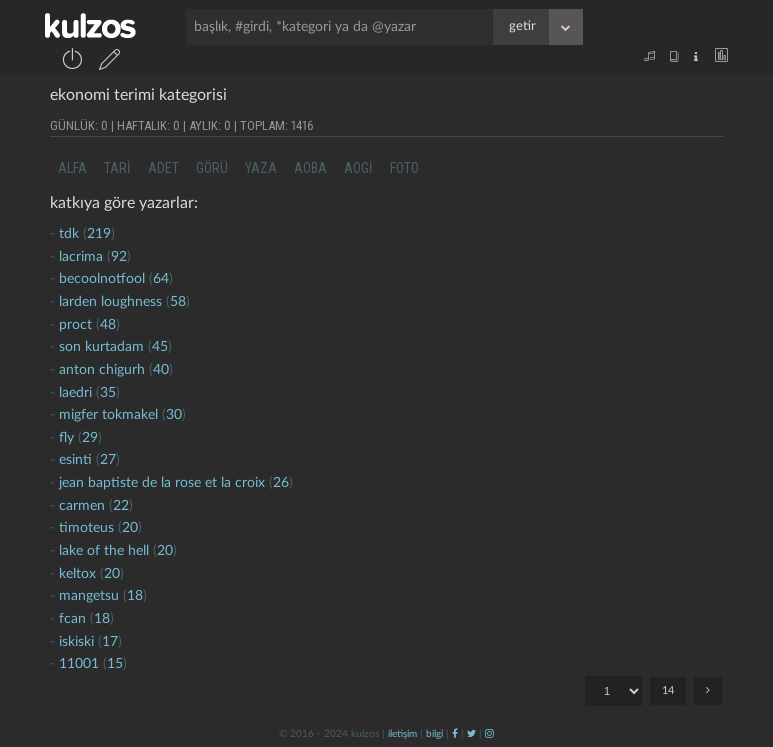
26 (281, 483)
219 (99, 234)
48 (108, 325)
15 (115, 664)
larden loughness (110, 302)
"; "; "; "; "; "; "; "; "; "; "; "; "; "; (613, 691)
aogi (358, 168)
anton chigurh (102, 370)
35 (108, 393)
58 (178, 302)
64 (161, 279)
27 (108, 460)
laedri (75, 393)
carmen (82, 506)
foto (404, 168)
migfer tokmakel (108, 415)
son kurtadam (101, 347)
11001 (79, 664)
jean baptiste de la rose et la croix (162, 483)
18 (135, 596)
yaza (261, 168)
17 (110, 642)
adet (163, 168)
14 (668, 690)
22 (121, 506)
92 (119, 257)
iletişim (402, 734)
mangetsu (89, 596)
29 (90, 438)
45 (160, 347)
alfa (72, 168)
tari (117, 168)
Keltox (79, 574)
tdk (69, 234)
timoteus (86, 528)
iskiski (76, 642)
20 (130, 528)
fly (66, 438)
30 (174, 415)
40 (161, 370)
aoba (310, 168)
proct (75, 325)
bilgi (434, 734)
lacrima (81, 257)
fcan (72, 619)
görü (212, 168)
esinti (75, 460)
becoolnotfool (102, 279)
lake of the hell (104, 551)
